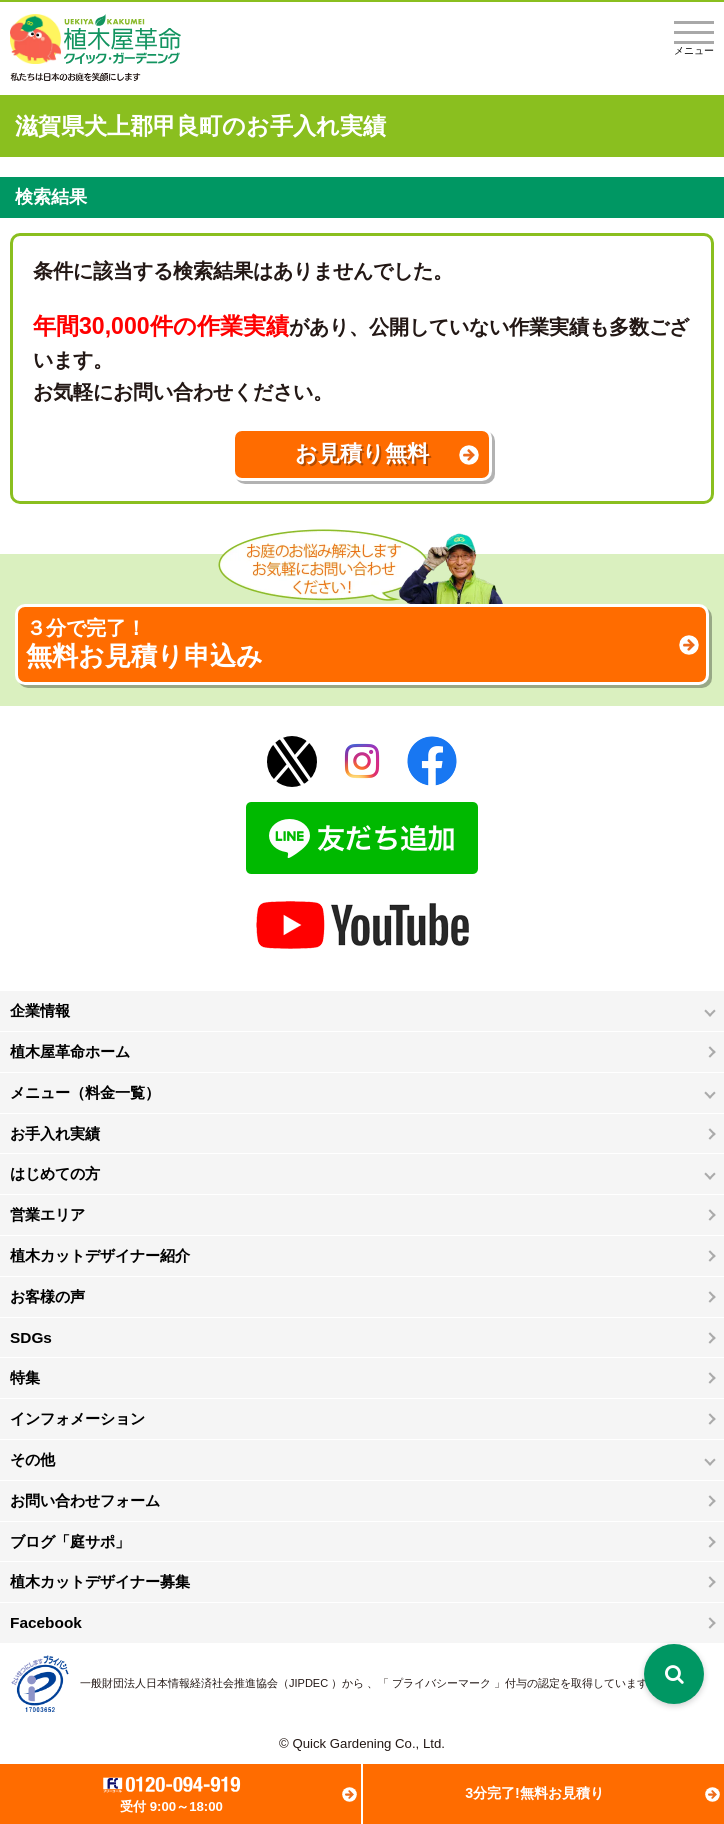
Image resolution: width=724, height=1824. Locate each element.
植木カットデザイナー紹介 (100, 1255)
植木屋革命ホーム (70, 1051)
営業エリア (47, 1214)
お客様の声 (47, 1296)
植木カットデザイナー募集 (100, 1581)
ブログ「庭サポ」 (70, 1541)
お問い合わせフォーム (85, 1500)
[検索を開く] (674, 1674)
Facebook (46, 1622)
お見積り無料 (362, 453)
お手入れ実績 (55, 1133)
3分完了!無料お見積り (534, 1793)
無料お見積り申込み (362, 644)
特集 (25, 1377)
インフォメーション (77, 1418)
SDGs (31, 1337)
